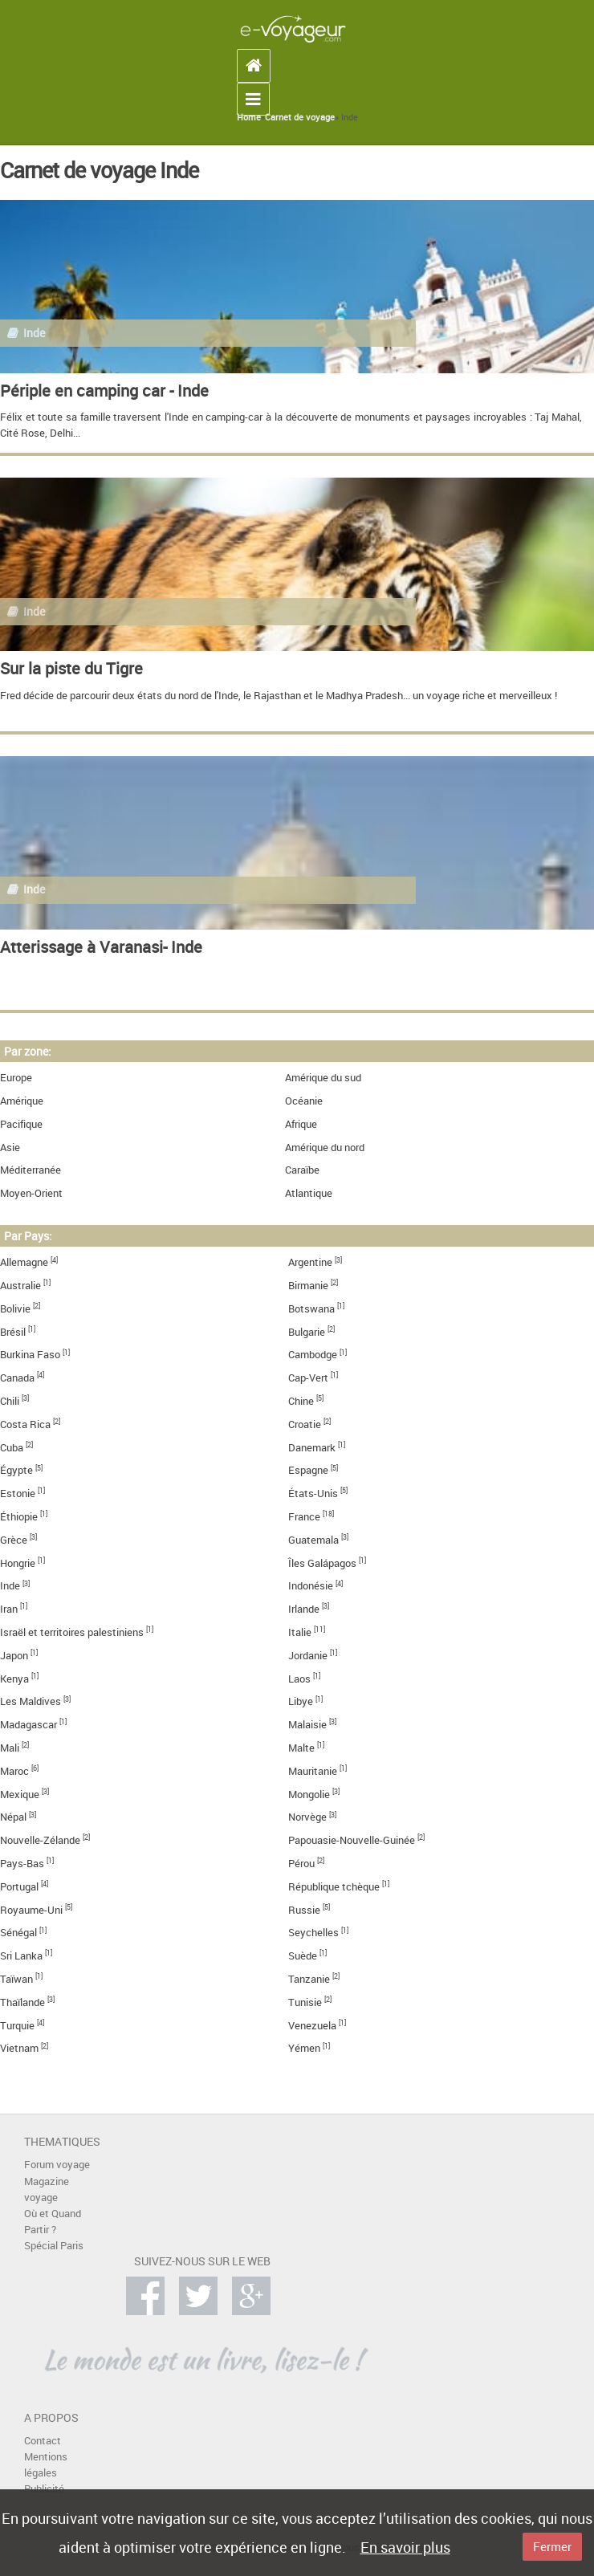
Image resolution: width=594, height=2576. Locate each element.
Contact (42, 2441)
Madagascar (28, 1725)
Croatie (304, 1424)
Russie (304, 1910)
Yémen (304, 2048)
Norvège (307, 1817)
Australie (20, 1285)
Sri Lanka (21, 1956)
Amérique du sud (323, 1078)
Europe (16, 1078)
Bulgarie (306, 1332)
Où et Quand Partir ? (52, 2221)
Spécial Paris (53, 2245)
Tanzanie (309, 1979)
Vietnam (19, 2048)
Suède (302, 1956)
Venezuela (312, 2026)
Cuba (11, 1448)
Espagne (308, 1470)
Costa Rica (25, 1424)
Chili (9, 1401)
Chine (301, 1401)
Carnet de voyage (300, 117)
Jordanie (308, 1655)
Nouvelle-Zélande (40, 1840)
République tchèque (334, 1887)
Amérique (21, 1101)
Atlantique (308, 1193)
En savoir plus (405, 2547)
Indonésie (310, 1586)
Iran (9, 1609)
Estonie (17, 1493)
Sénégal (18, 1932)
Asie (10, 1147)
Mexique (19, 1794)
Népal (13, 1817)
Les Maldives (30, 1701)
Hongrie (17, 1563)
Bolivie (15, 1309)
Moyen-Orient (31, 1193)
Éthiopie (19, 1517)
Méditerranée (30, 1170)
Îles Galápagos (322, 1563)
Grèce (13, 1540)
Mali (9, 1748)
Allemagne (24, 1262)
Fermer (552, 2546)
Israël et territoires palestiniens (72, 1632)
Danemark (312, 1448)
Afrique (301, 1124)
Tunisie (305, 2002)
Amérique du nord (324, 1147)
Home (249, 117)
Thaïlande (22, 2002)
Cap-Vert (308, 1378)
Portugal (19, 1887)
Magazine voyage (46, 2189)
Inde (10, 1586)
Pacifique (21, 1124)
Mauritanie (312, 1771)
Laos (299, 1679)
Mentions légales (45, 2465)
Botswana (311, 1309)
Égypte (16, 1470)
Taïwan (16, 1979)
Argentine (310, 1262)
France (304, 1517)
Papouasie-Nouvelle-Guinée (351, 1840)
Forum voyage (57, 2164)
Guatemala (313, 1540)
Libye (300, 1701)
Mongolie (309, 1794)
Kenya (14, 1679)
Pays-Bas (22, 1863)
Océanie (304, 1101)
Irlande (303, 1609)
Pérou (301, 1863)
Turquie (17, 2026)
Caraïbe (302, 1170)
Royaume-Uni (31, 1910)
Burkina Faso (30, 1354)
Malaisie (307, 1725)
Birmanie (308, 1285)
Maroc (14, 1771)
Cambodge (312, 1354)
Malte (301, 1748)
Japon (14, 1655)
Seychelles (313, 1932)
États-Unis (313, 1493)
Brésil (13, 1332)
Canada (17, 1378)
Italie (299, 1632)
